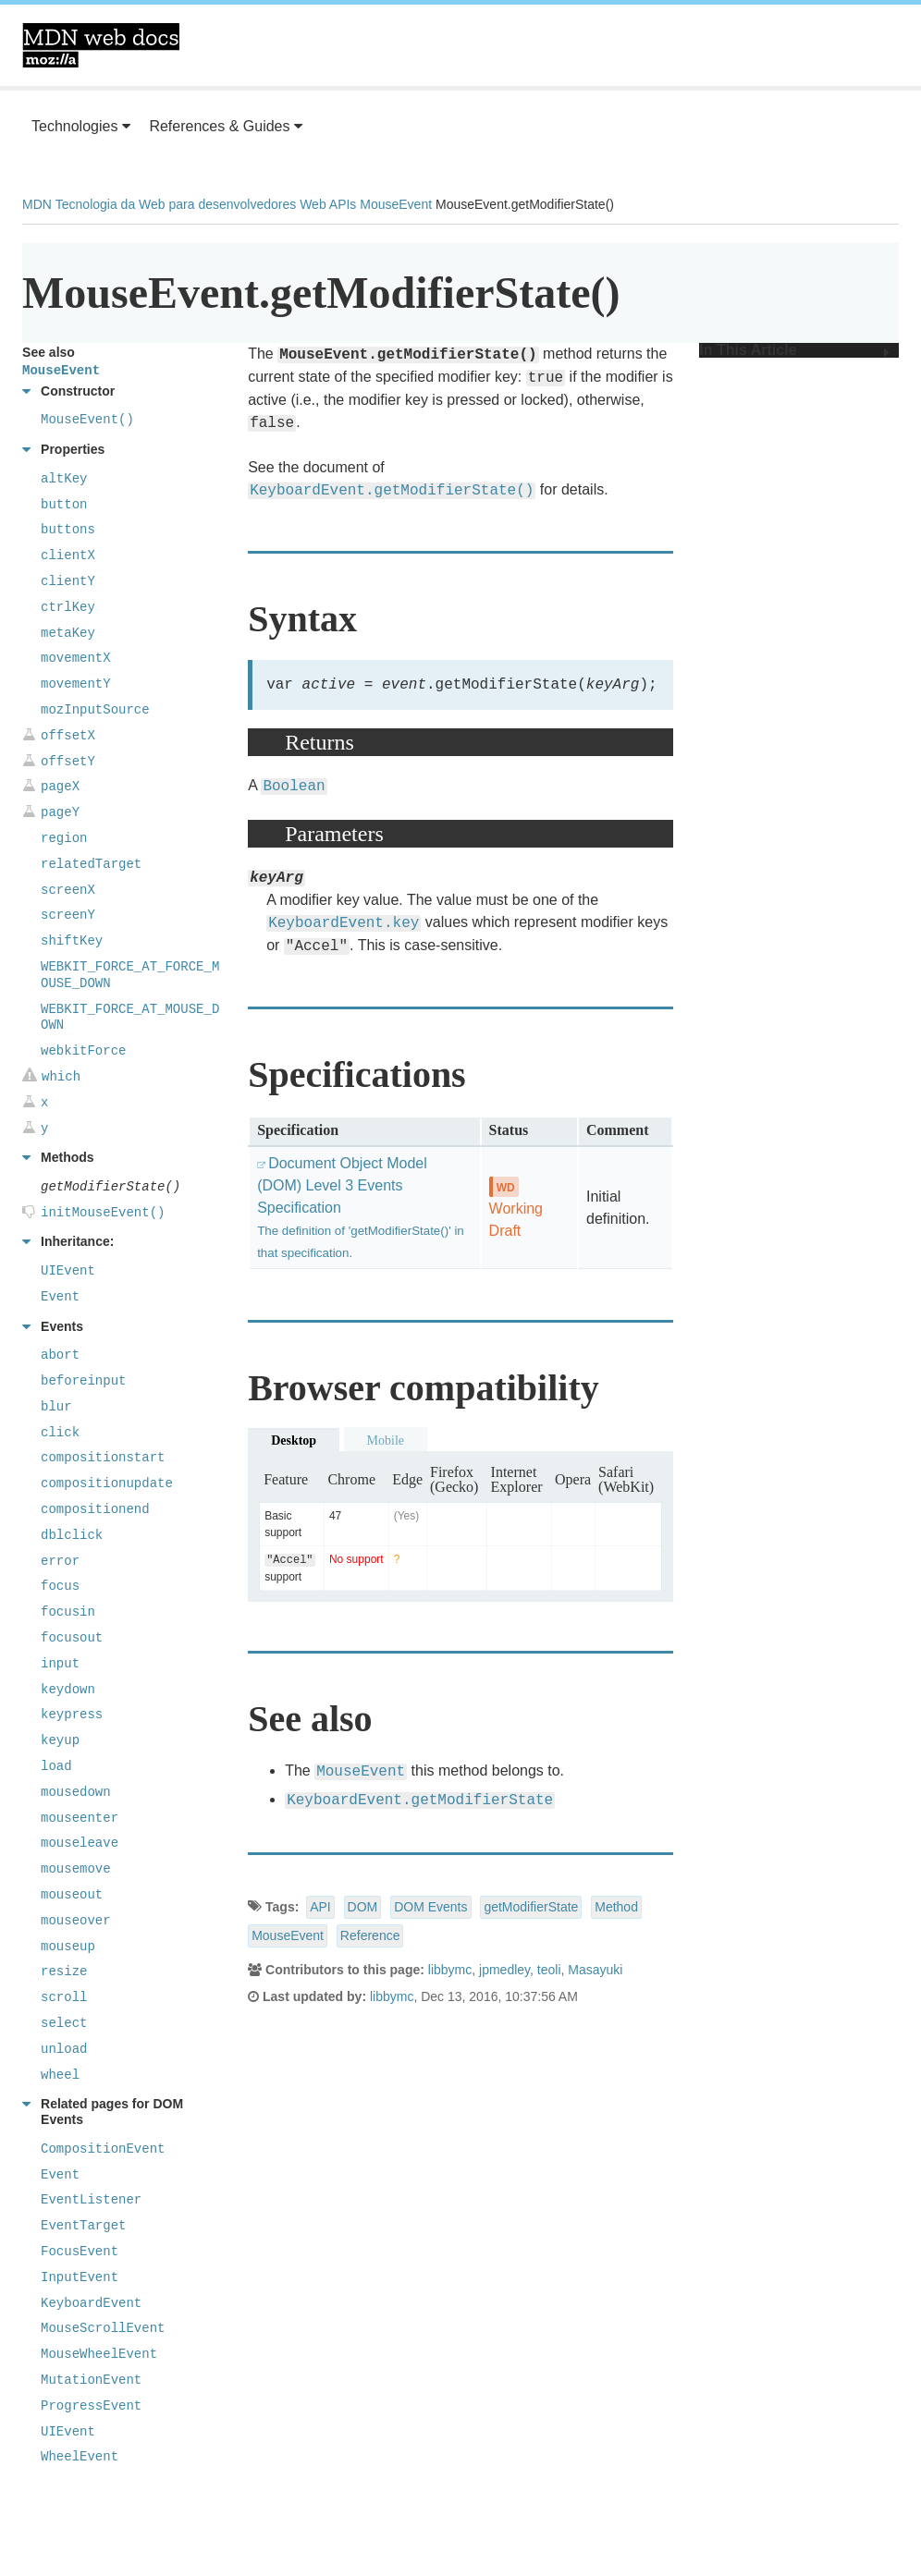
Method (616, 1908)
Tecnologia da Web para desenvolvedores (175, 204)
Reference (370, 1937)
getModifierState (531, 1908)
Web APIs (328, 204)
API (320, 1908)
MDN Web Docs (100, 45)
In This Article (794, 350)
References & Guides (225, 126)
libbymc (450, 1971)
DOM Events (430, 1908)
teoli (549, 1971)
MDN (37, 204)
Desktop (293, 1442)
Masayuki (595, 1971)
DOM (363, 1908)
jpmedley (504, 1971)
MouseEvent (396, 204)
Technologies (80, 126)
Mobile (385, 1442)
